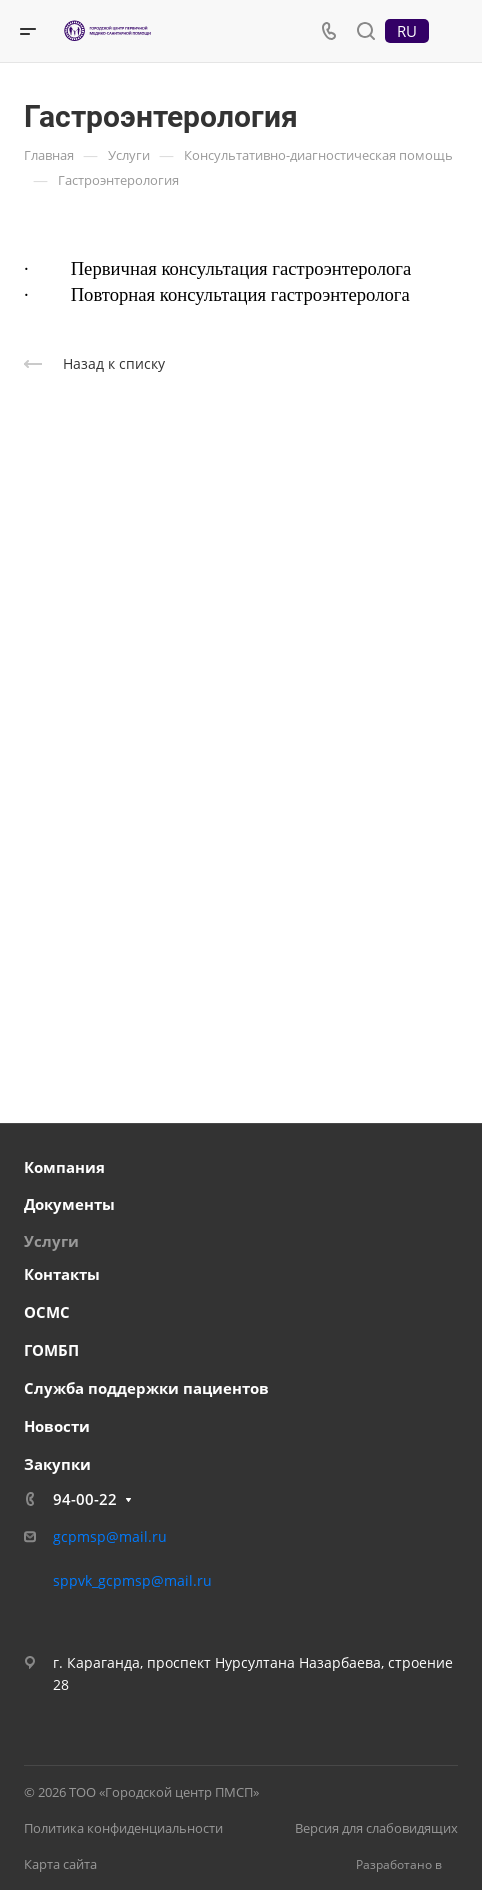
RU (407, 31)
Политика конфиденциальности (123, 1828)
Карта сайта (60, 1864)
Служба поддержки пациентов (146, 1388)
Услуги (51, 1241)
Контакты (62, 1274)
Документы (69, 1204)
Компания (64, 1167)
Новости (57, 1426)
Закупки (57, 1464)
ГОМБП (51, 1350)
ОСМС (47, 1312)
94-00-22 (85, 1499)
